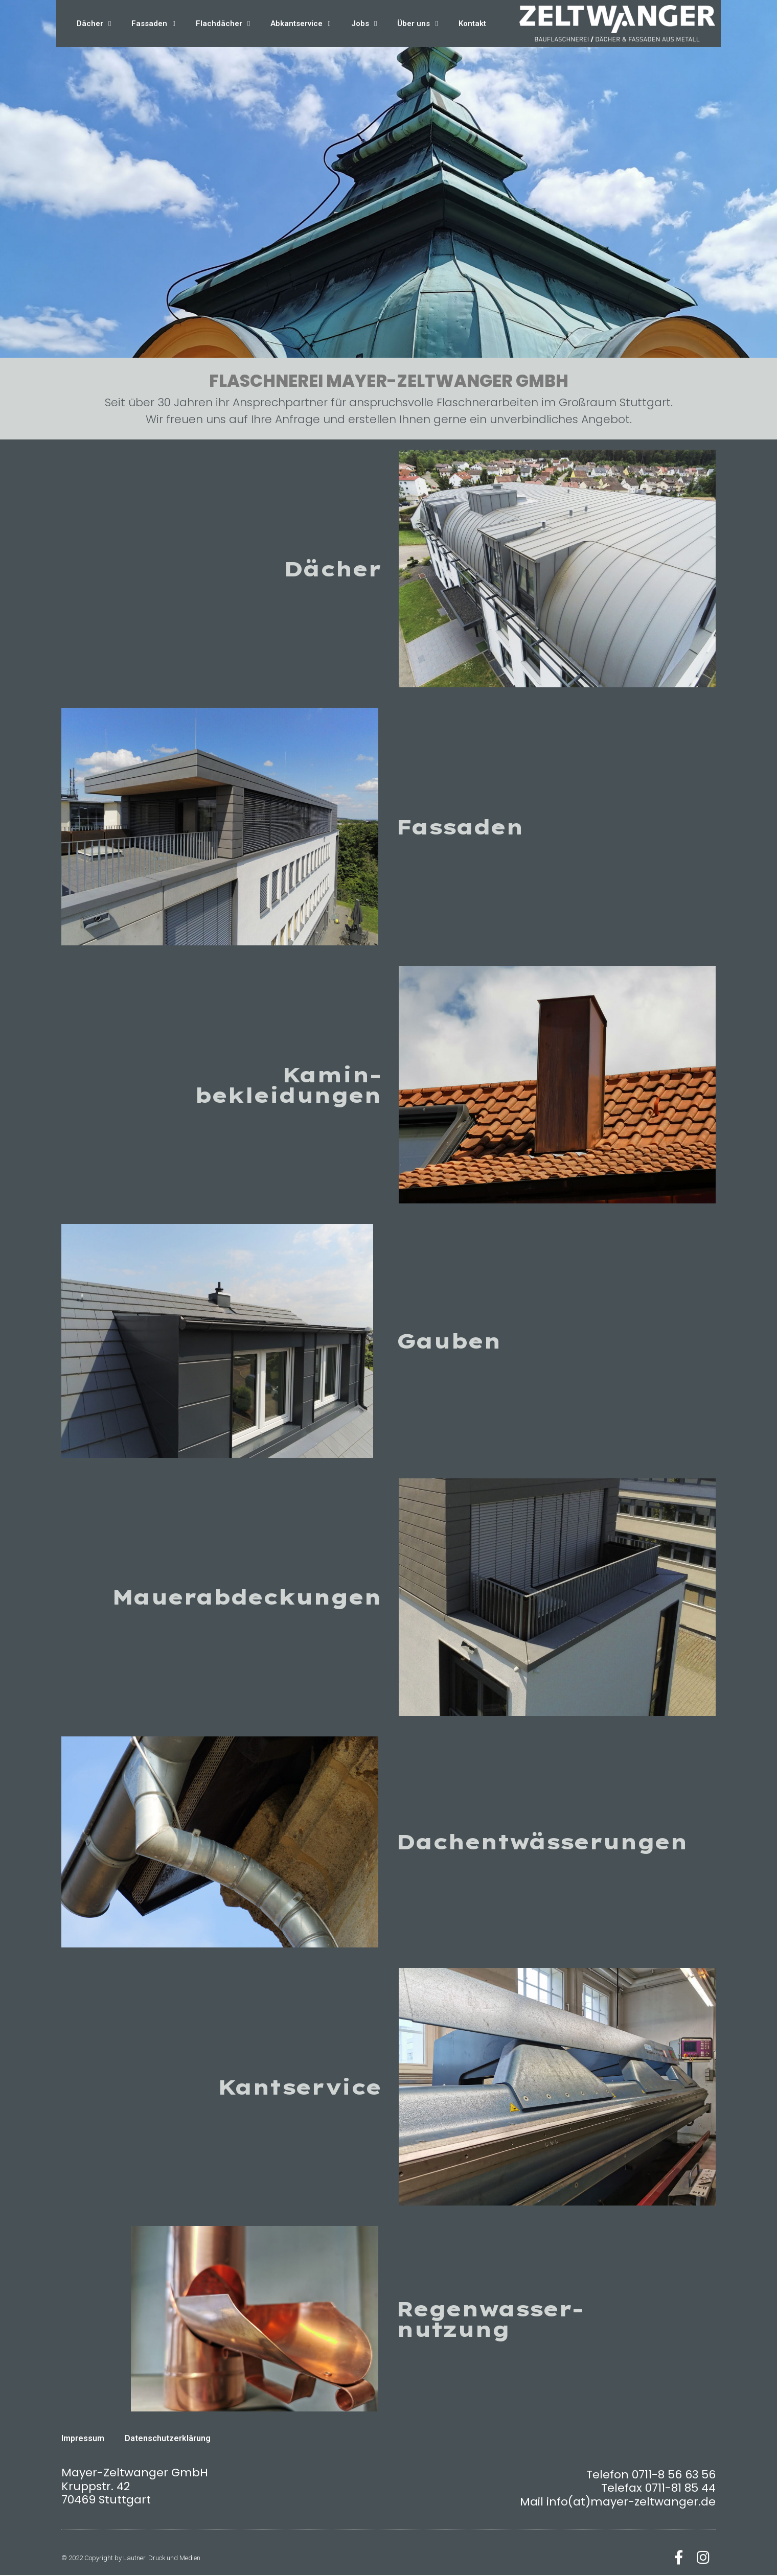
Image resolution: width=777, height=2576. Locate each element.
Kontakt (472, 23)
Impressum (82, 2438)
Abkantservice (300, 24)
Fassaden (153, 24)
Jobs (364, 24)
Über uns (417, 24)
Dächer (94, 24)
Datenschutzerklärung (168, 2438)
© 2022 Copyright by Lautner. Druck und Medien (130, 2558)
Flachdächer (223, 24)
